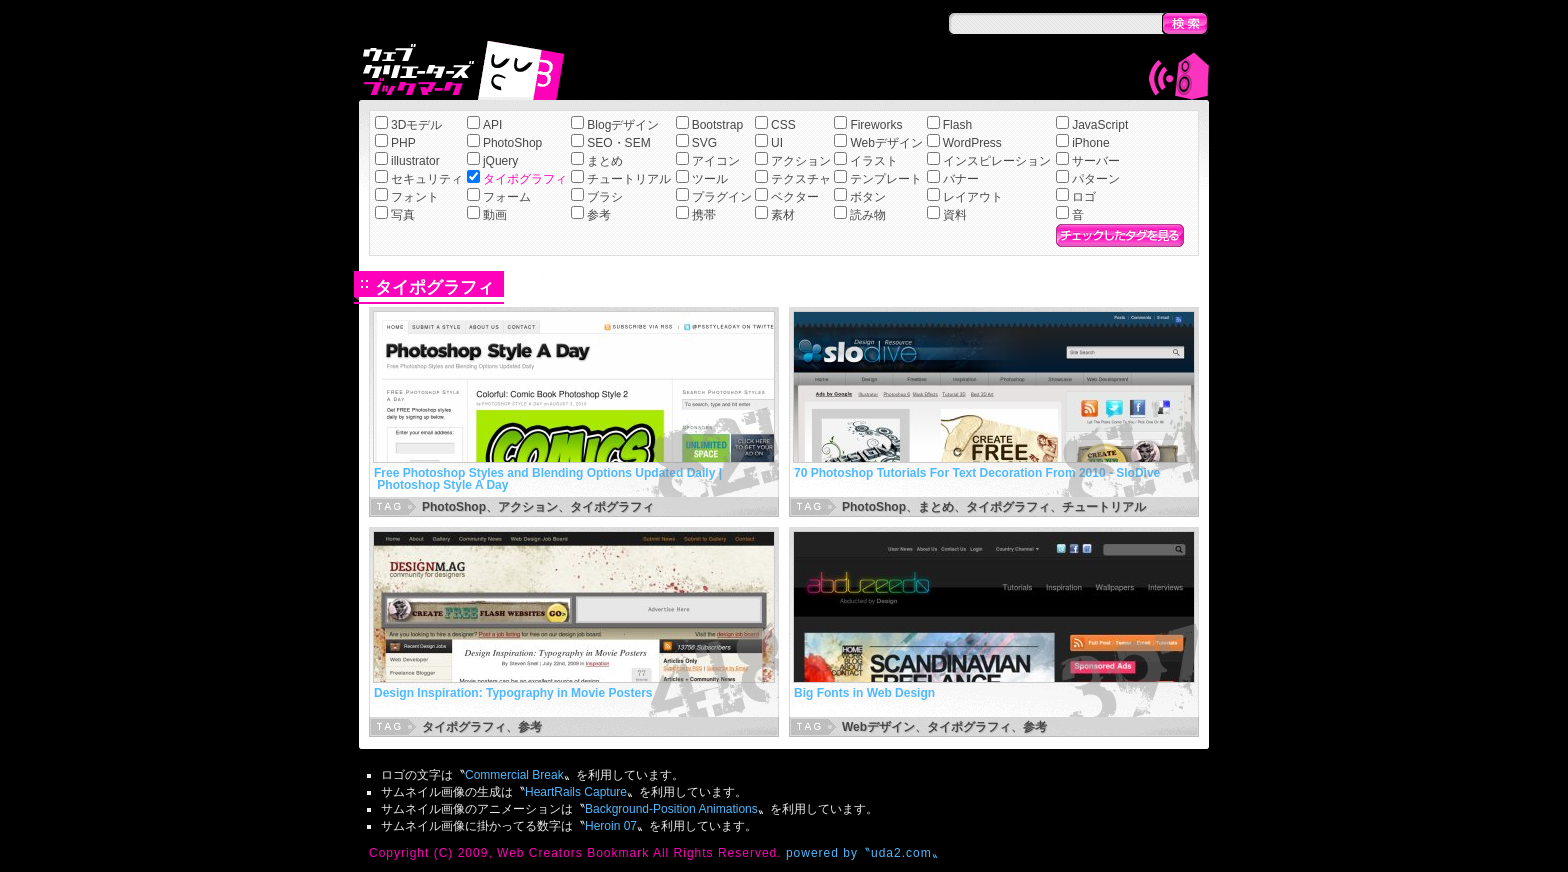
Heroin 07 (611, 826)
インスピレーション (997, 161)
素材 (783, 215)
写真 (403, 215)
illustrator (415, 161)
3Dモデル (416, 125)
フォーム (507, 197)
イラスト (874, 161)
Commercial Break (514, 775)
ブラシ (605, 197)
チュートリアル (629, 179)
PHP (403, 143)
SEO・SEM (618, 143)
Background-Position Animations (671, 809)
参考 (599, 215)
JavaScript (1100, 125)
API (492, 125)
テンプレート (886, 179)
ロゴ (1084, 197)
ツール (710, 179)
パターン (1096, 179)
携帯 (704, 215)
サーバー (1096, 161)
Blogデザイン (623, 125)
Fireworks (876, 125)
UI (777, 143)
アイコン (716, 161)
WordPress (972, 143)
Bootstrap (717, 125)
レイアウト (973, 197)
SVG (704, 143)
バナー (961, 179)
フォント (415, 197)
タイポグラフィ (525, 179)
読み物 (868, 215)
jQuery (500, 161)
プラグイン (722, 197)
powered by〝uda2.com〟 (865, 853)
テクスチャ (801, 179)
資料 (955, 215)
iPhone (1090, 143)
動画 (495, 215)
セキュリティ (427, 179)
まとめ (605, 161)
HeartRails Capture (576, 792)
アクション (801, 161)
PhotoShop (512, 143)
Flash (957, 125)
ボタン (868, 197)
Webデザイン (886, 143)
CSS (783, 125)
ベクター (795, 197)
